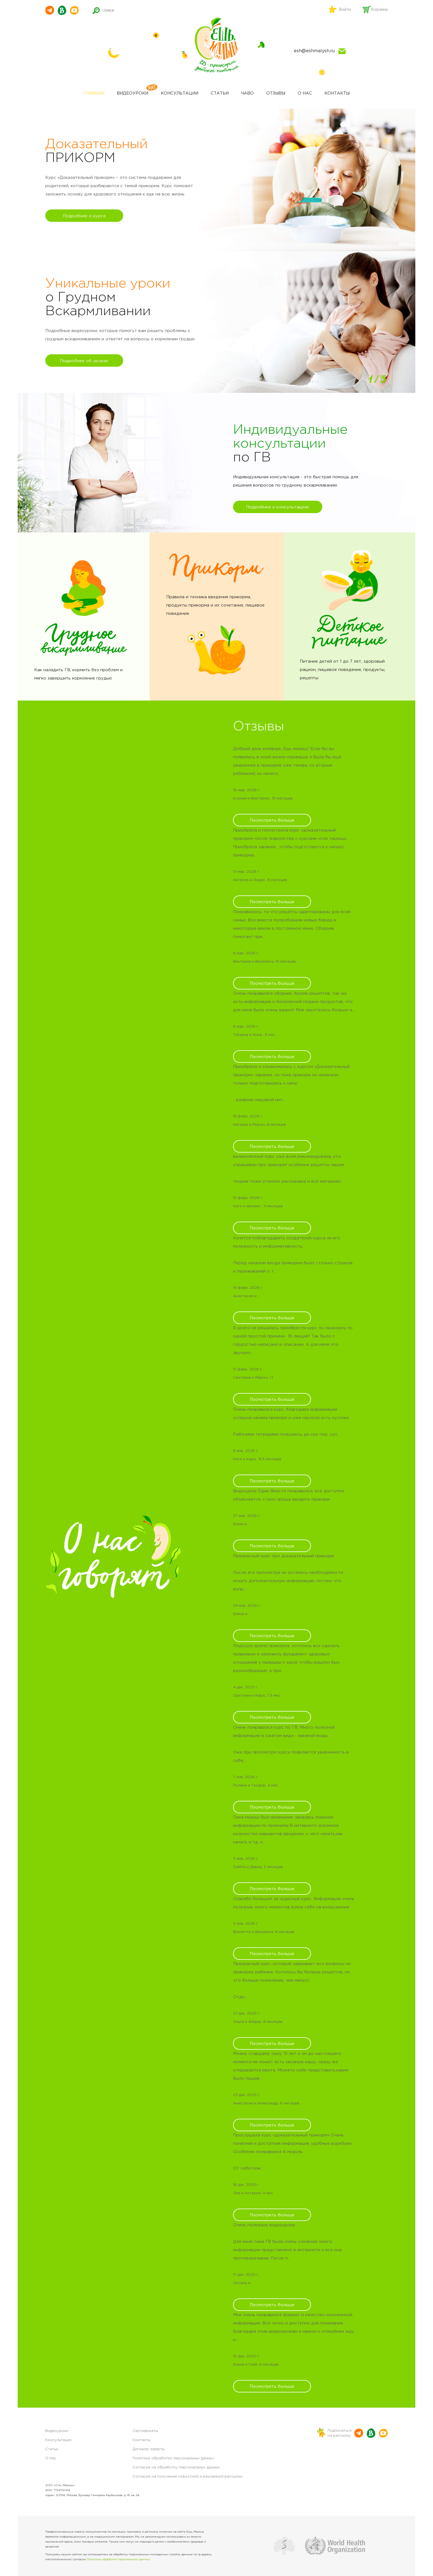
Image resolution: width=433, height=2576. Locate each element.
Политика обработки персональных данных (173, 2458)
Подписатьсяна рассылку (340, 2433)
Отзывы (275, 93)
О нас (305, 93)
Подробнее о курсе (84, 216)
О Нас (50, 2458)
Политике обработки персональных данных (119, 2559)
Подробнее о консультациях (277, 507)
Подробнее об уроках (84, 361)
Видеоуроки (132, 93)
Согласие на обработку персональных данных (176, 2467)
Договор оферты (149, 2449)
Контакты (337, 93)
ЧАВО (247, 93)
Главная (93, 93)
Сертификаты (145, 2431)
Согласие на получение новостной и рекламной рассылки (187, 2476)
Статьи (220, 93)
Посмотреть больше (272, 820)
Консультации (179, 93)
